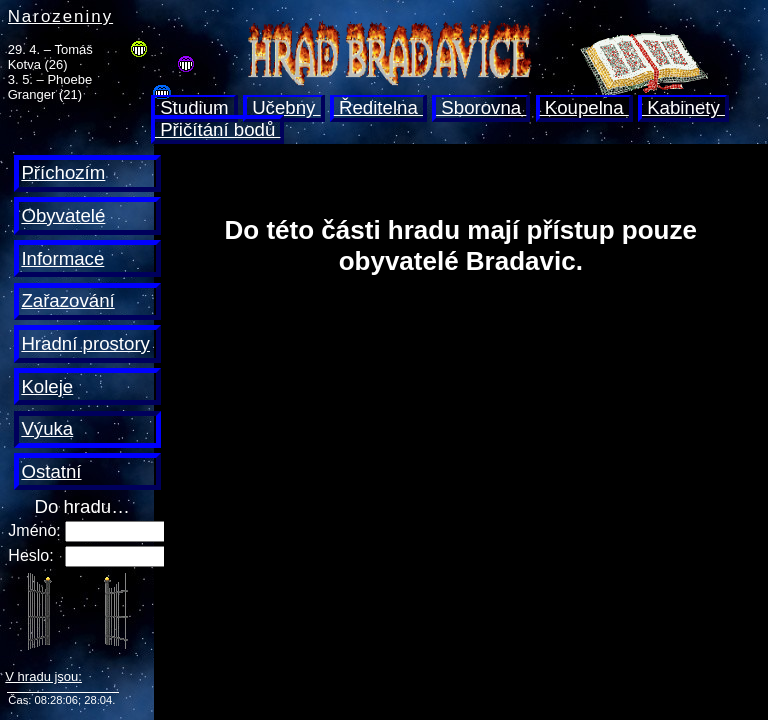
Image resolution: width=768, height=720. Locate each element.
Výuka (47, 428)
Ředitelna (378, 107)
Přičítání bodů (217, 129)
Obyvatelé (63, 215)
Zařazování (67, 300)
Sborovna (481, 107)
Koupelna (584, 107)
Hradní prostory (85, 343)
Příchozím (63, 172)
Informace (62, 258)
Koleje (47, 386)
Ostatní (51, 471)
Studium (194, 107)
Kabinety (683, 107)
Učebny (284, 107)
